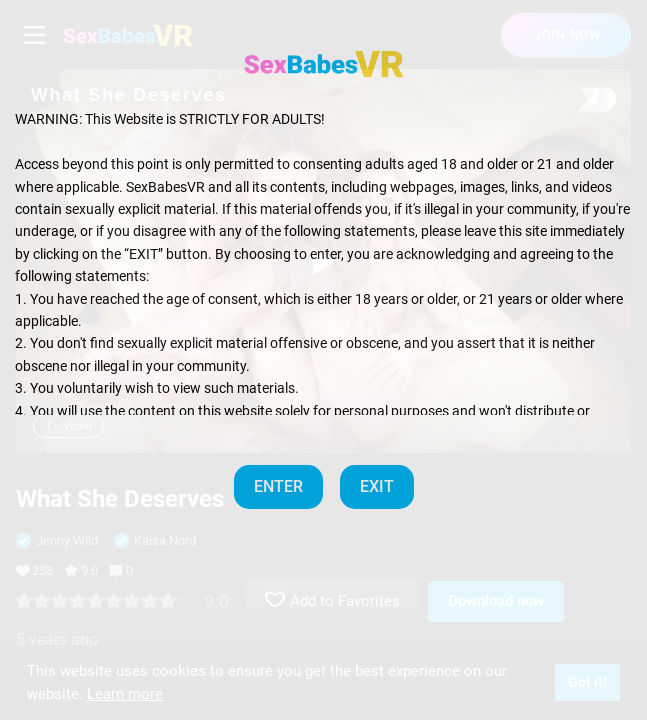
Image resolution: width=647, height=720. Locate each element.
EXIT (377, 486)
